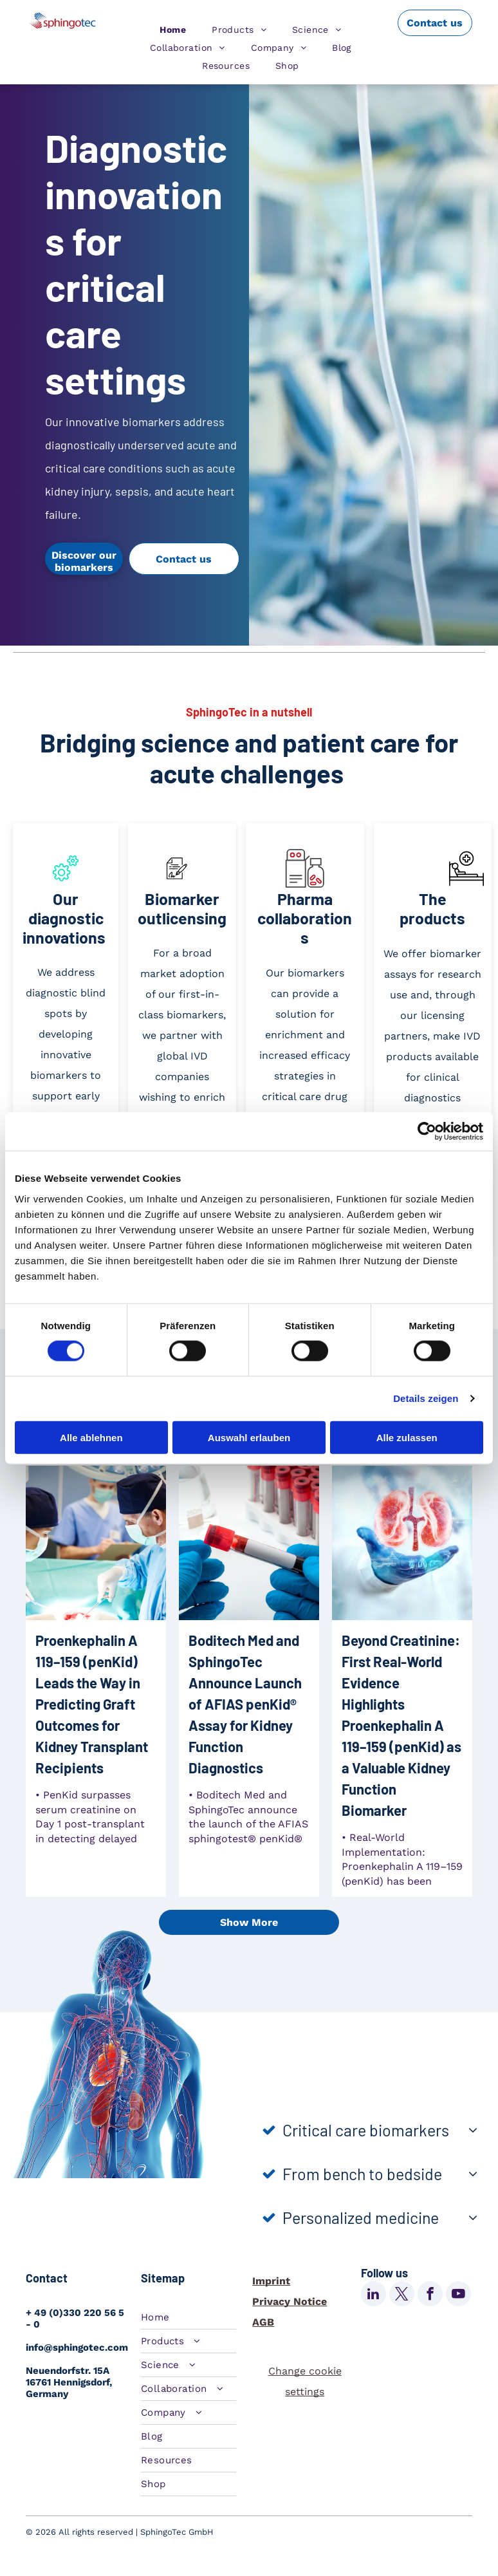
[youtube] (458, 2295)
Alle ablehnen (91, 1437)
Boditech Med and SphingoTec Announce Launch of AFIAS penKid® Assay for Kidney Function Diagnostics (245, 1704)
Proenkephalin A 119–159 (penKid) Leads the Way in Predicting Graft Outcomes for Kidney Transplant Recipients (91, 1704)
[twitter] (401, 2295)
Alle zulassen (407, 1437)
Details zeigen (425, 1398)
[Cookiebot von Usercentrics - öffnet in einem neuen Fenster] (427, 1131)
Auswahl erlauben (249, 1437)
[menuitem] (173, 30)
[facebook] (430, 2295)
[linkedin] (373, 2295)
